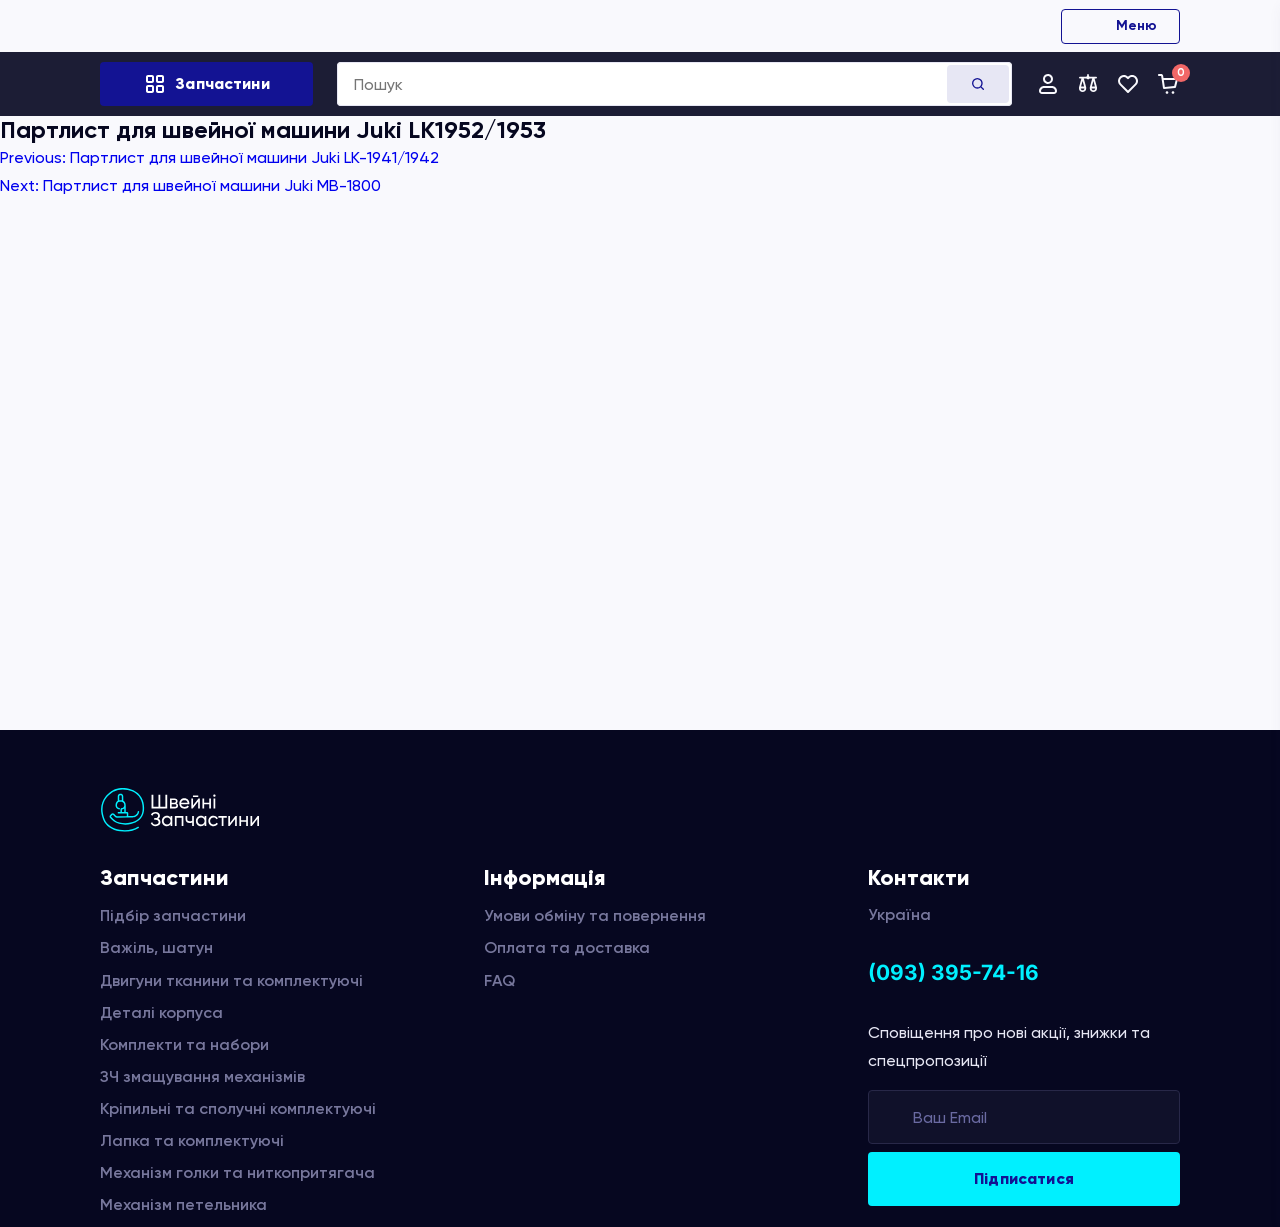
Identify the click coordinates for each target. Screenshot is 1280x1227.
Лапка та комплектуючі (192, 1140)
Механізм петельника (183, 1204)
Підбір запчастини (173, 915)
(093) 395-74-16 (953, 972)
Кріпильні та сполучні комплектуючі (238, 1108)
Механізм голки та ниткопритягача (237, 1172)
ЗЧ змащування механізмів (202, 1076)
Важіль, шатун (156, 947)
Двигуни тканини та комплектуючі (231, 980)
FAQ (499, 980)
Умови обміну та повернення (595, 915)
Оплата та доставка (567, 947)
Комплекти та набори (184, 1044)
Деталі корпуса (161, 1012)
